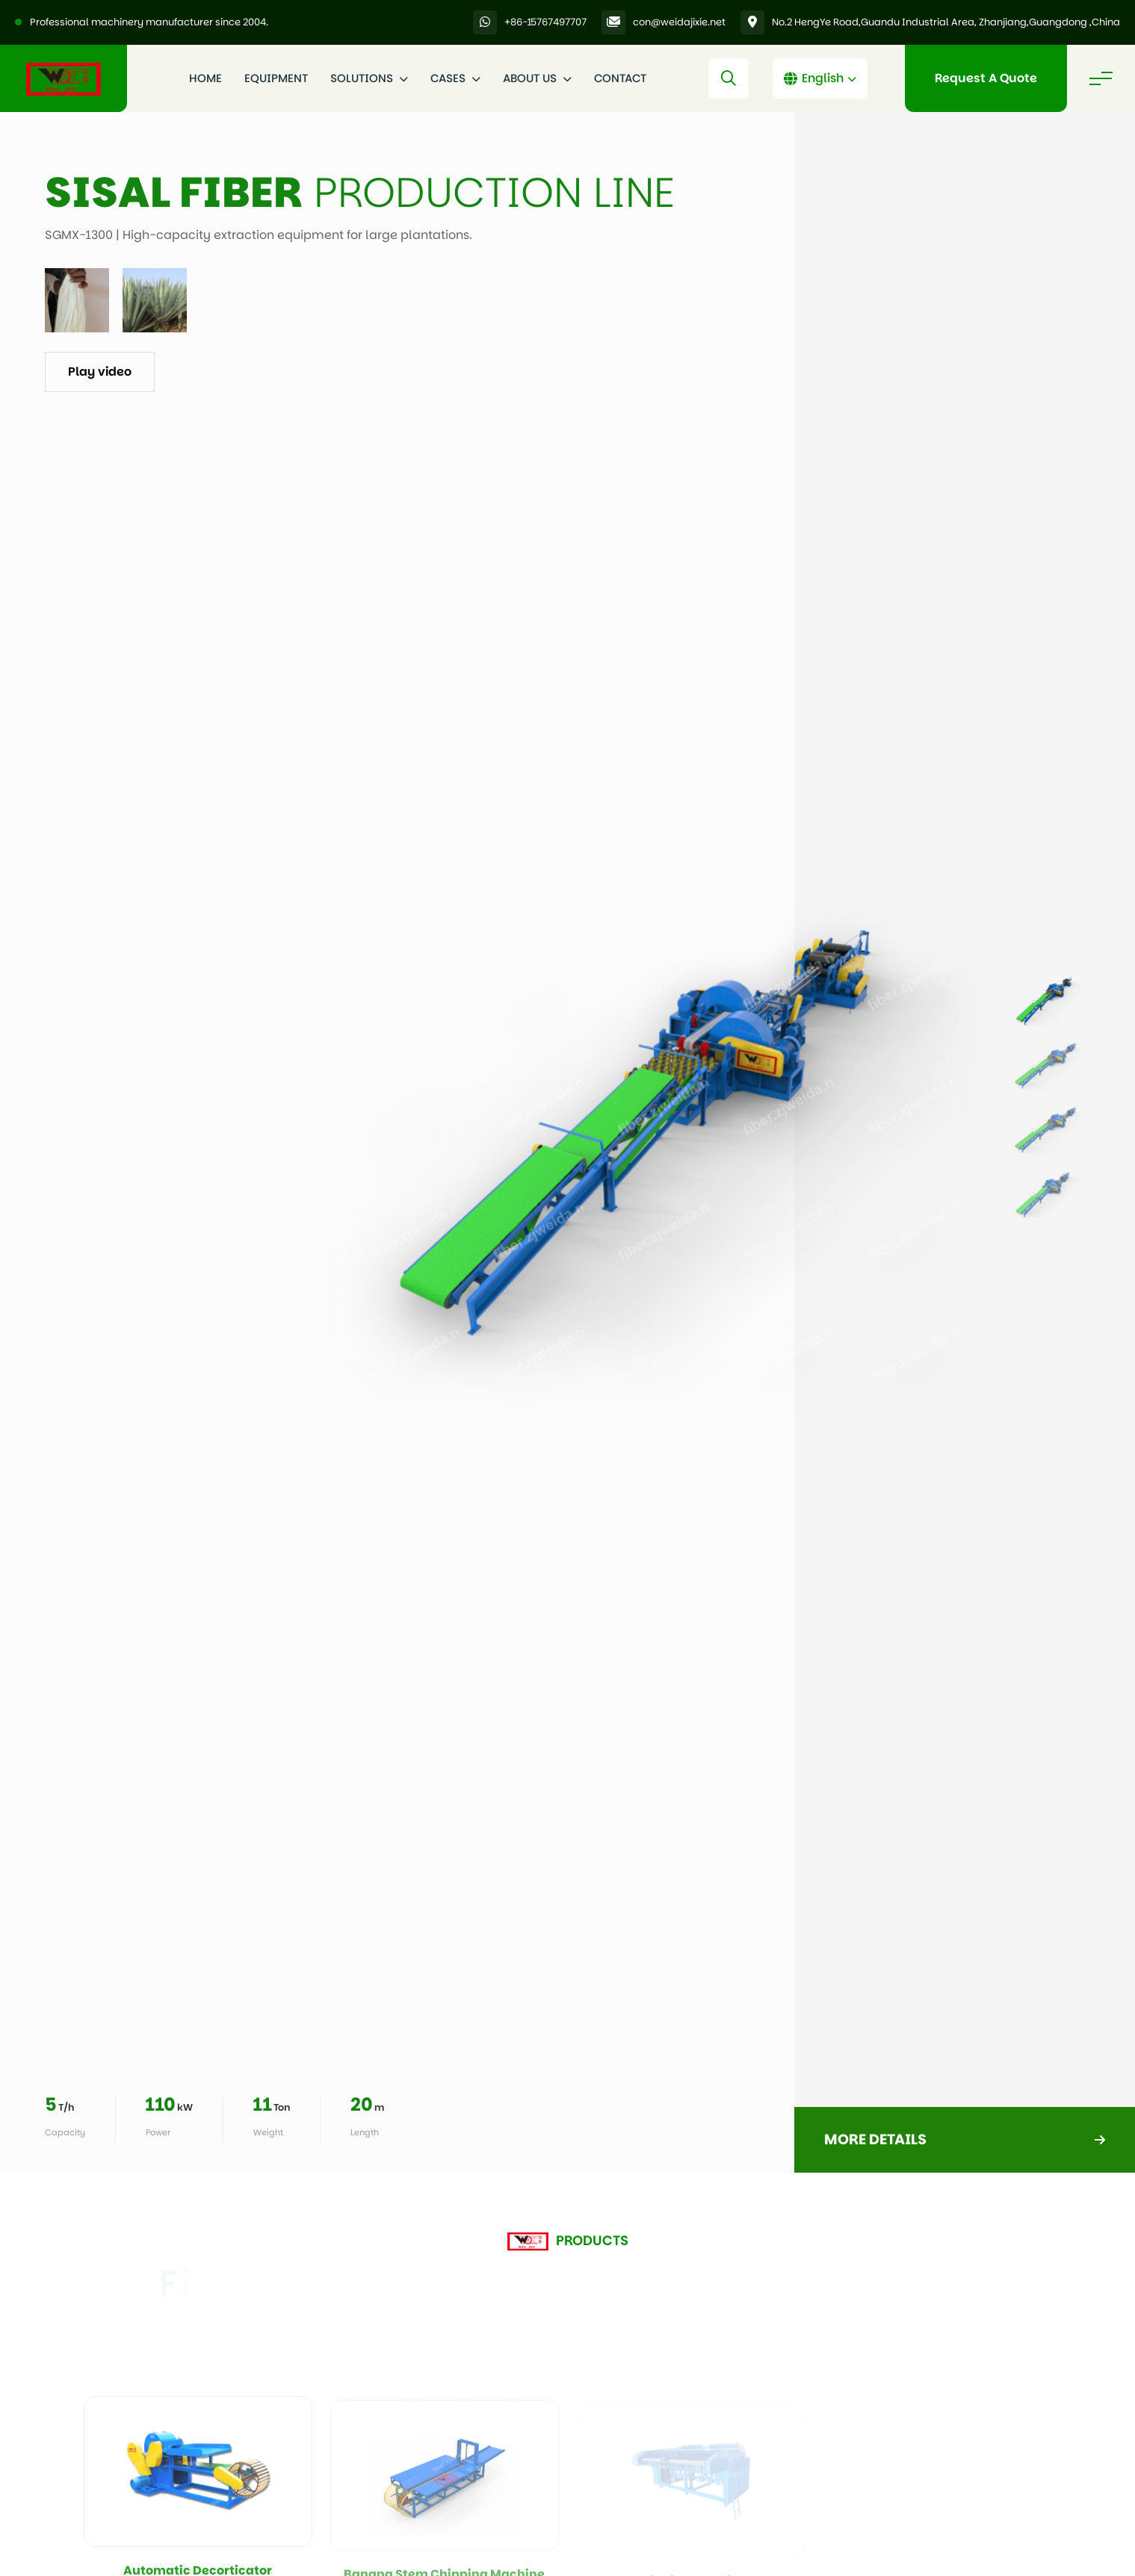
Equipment (276, 78)
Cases (455, 78)
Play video (100, 371)
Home (205, 78)
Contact (620, 78)
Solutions (369, 78)
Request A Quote (986, 78)
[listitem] (1045, 1002)
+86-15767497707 (545, 22)
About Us (537, 78)
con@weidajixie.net (679, 22)
